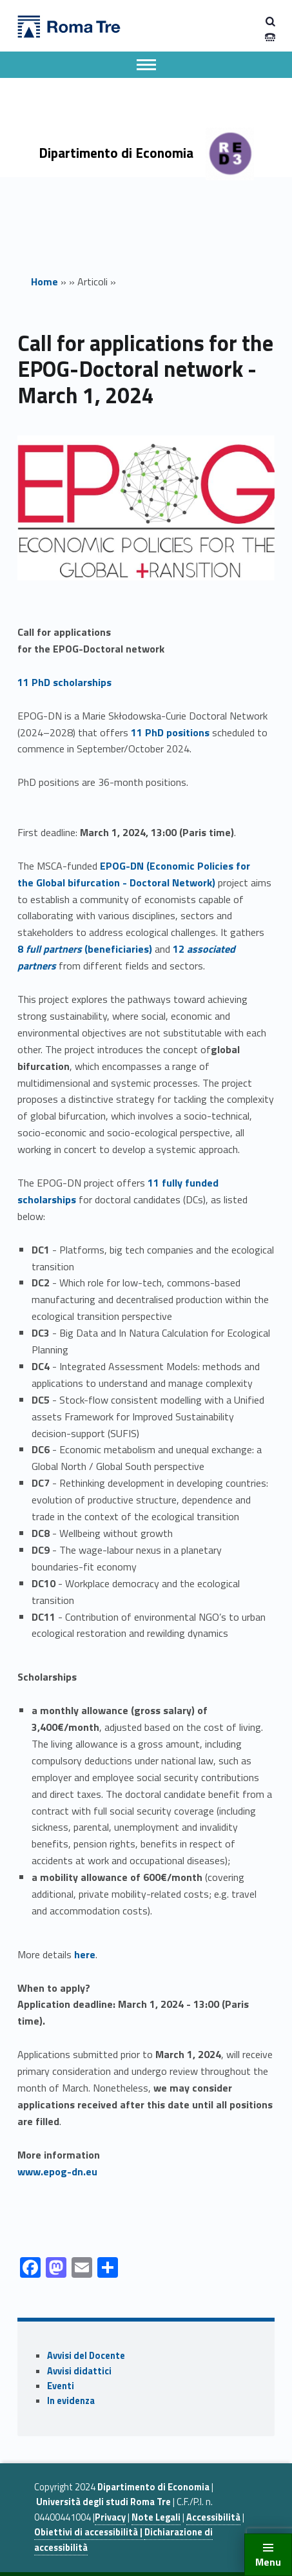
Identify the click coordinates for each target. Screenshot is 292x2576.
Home (44, 281)
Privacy (110, 2517)
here (84, 1954)
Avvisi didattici (79, 2371)
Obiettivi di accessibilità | (89, 2532)
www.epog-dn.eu (57, 2171)
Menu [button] (268, 2562)
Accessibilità (213, 2517)
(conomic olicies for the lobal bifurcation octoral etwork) (133, 874)
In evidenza (71, 2401)
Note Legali (155, 2517)
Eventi (60, 2386)
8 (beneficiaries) (84, 949)
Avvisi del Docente (86, 2356)
